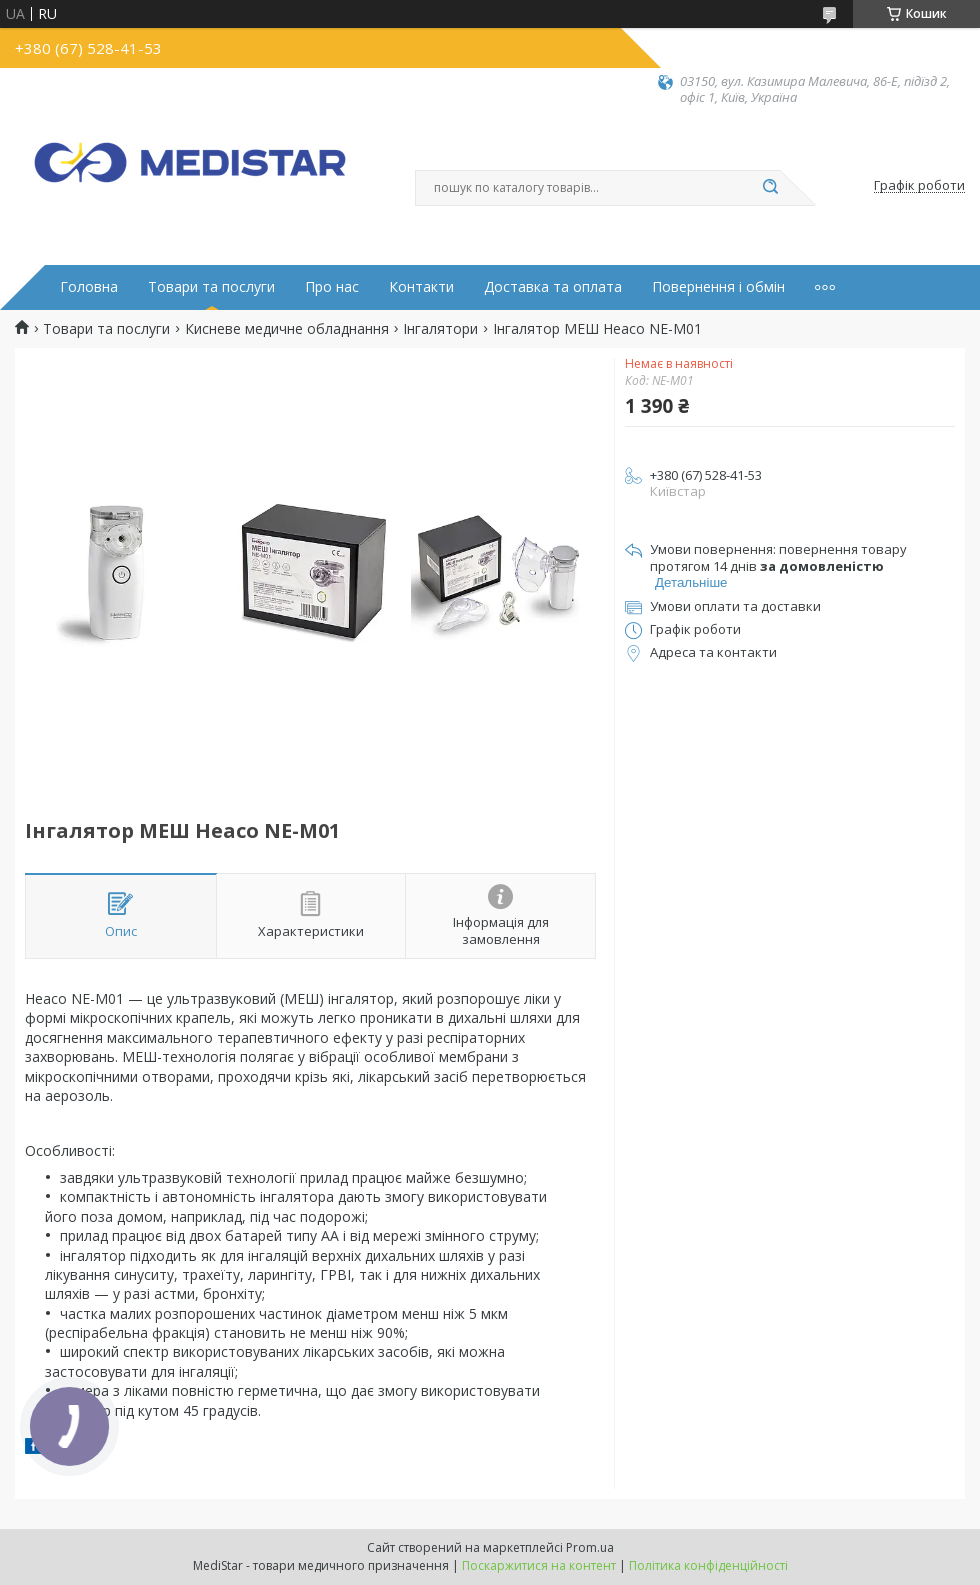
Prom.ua (590, 1547)
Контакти (421, 287)
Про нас (332, 287)
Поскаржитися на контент (539, 1565)
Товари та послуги (211, 287)
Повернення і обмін (718, 287)
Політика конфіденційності (708, 1565)
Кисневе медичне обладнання (287, 329)
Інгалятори (440, 329)
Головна (89, 287)
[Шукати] (770, 188)
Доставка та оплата (553, 287)
